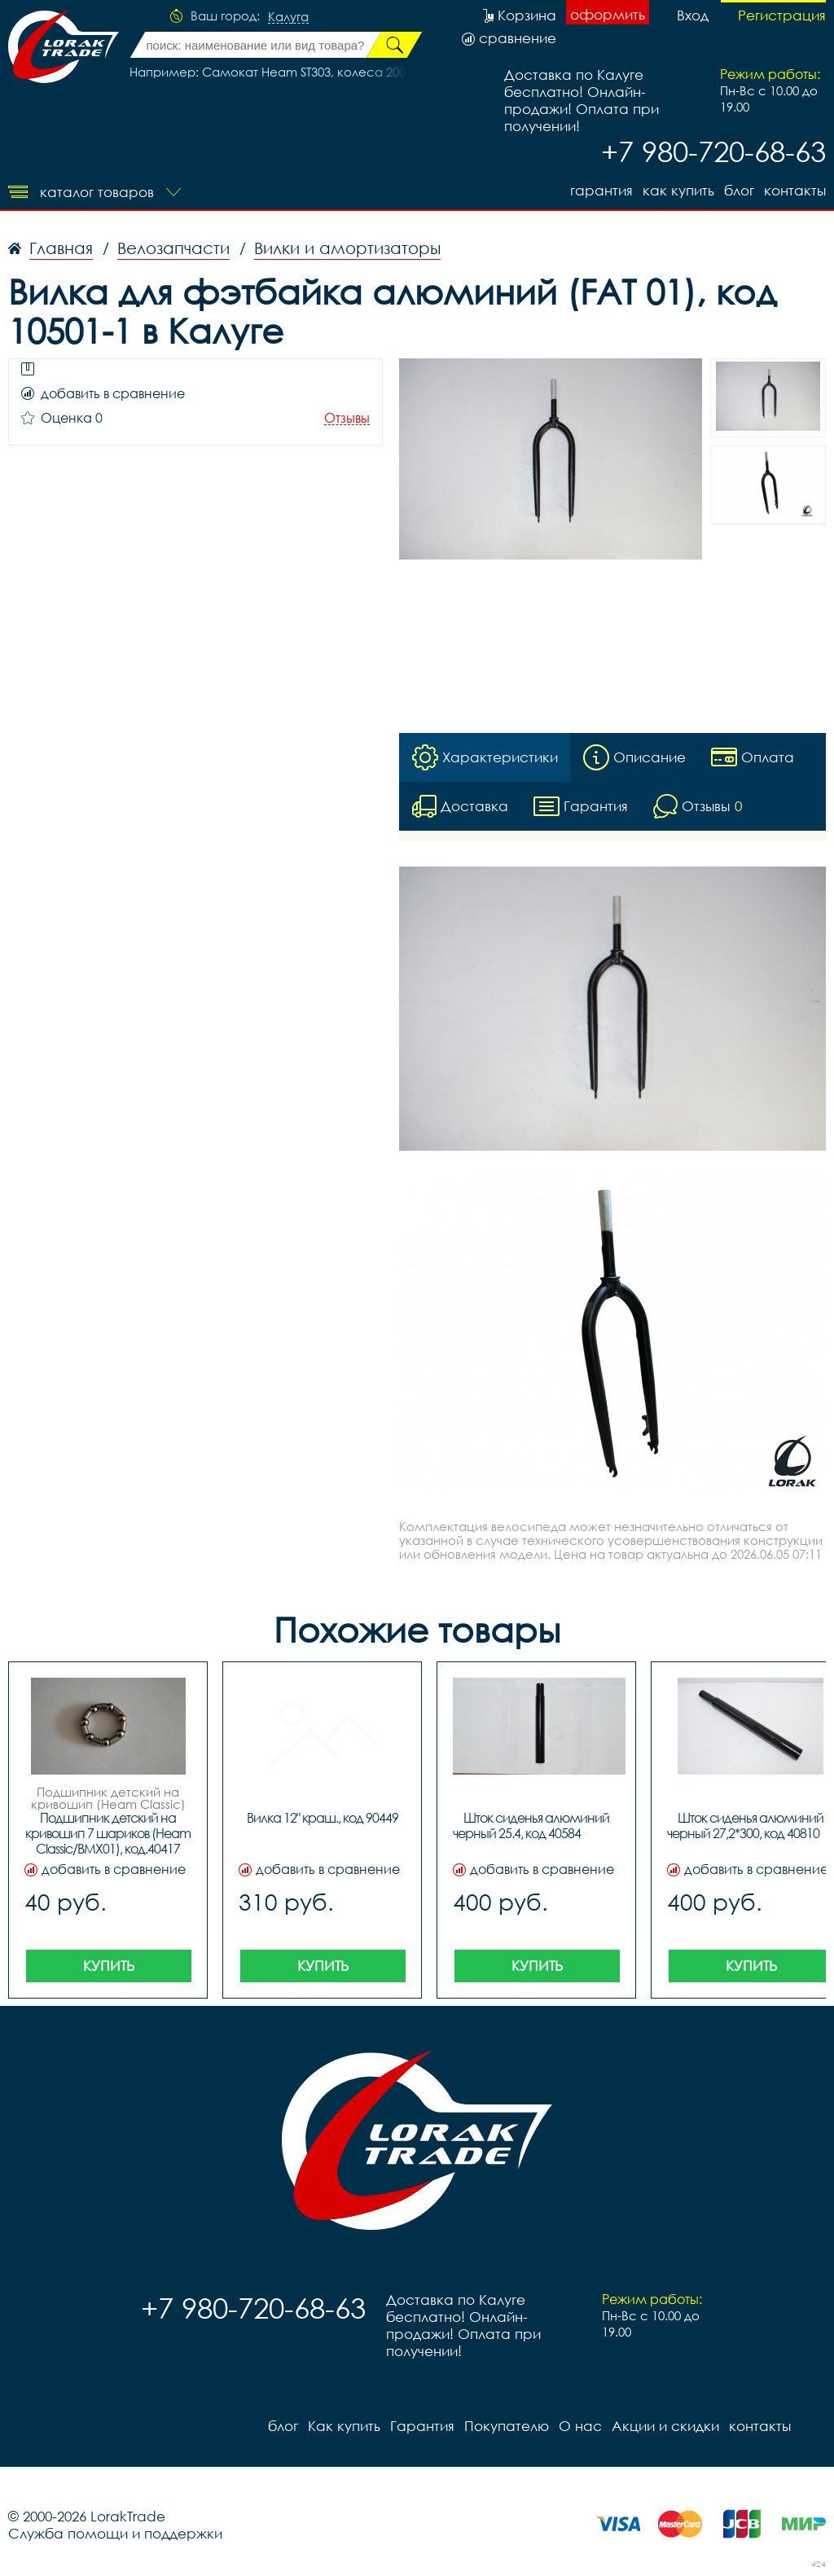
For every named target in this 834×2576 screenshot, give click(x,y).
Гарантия (601, 190)
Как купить (678, 190)
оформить (607, 14)
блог (739, 190)
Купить (108, 1965)
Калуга (288, 17)
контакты (795, 190)
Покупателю (506, 2425)
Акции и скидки (665, 2425)
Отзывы (347, 418)
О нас (580, 2425)
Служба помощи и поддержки (115, 2533)
